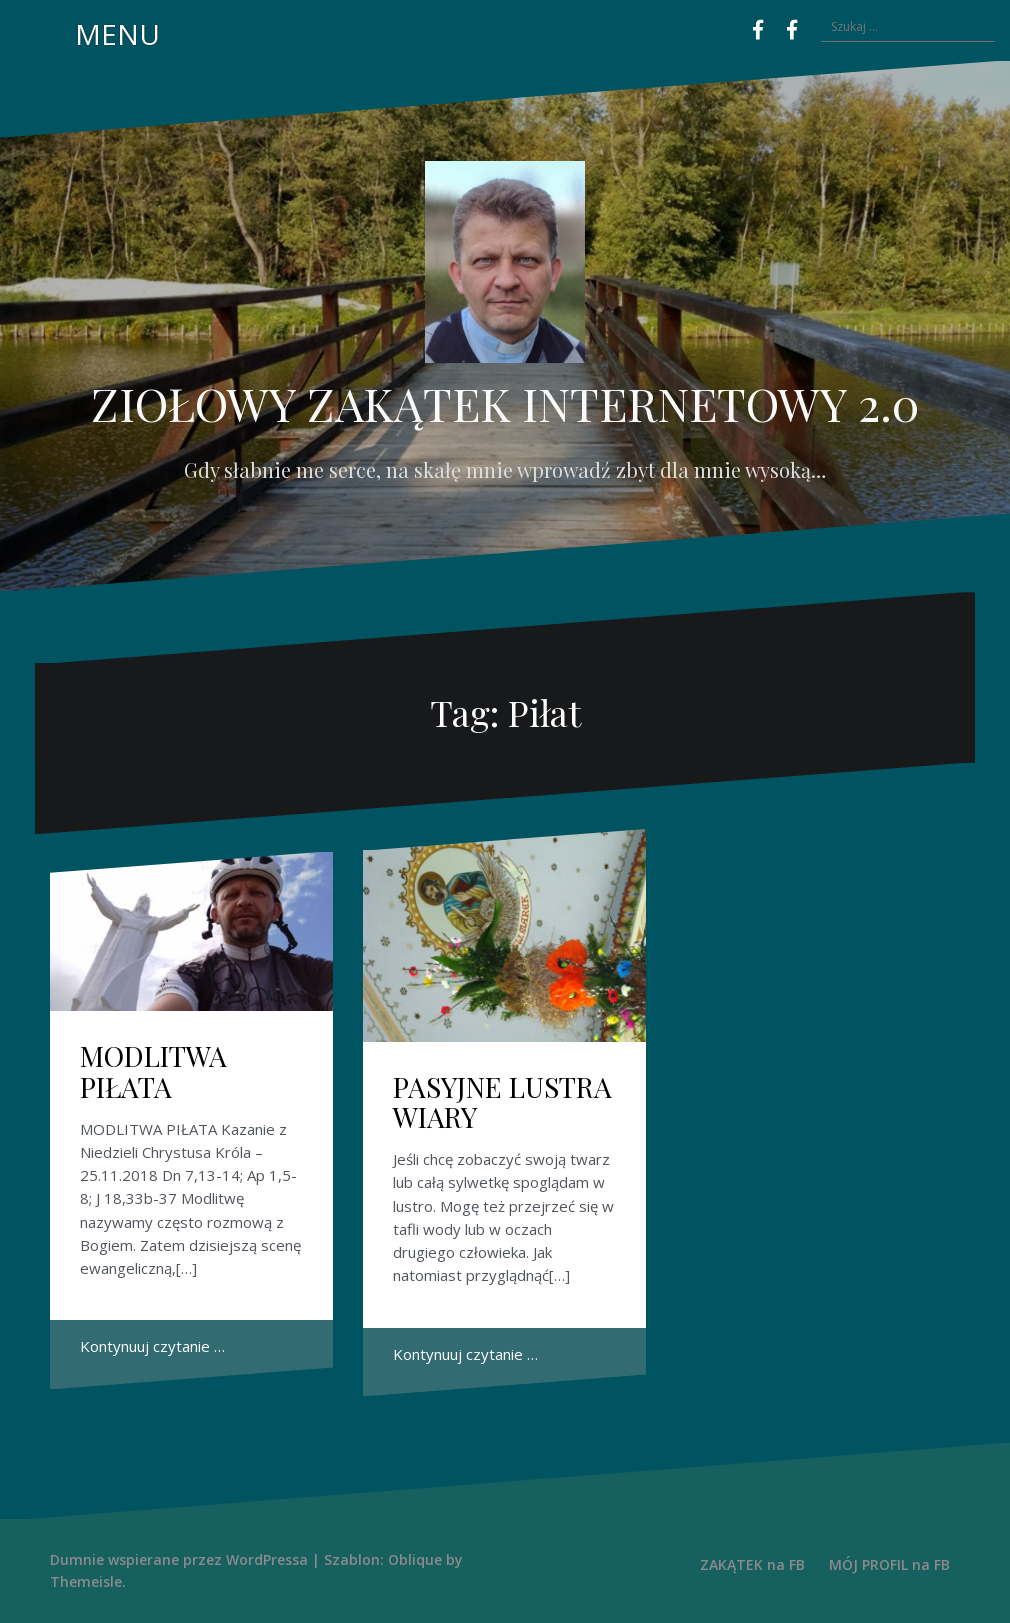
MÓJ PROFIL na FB (889, 1564)
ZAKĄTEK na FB (752, 1564)
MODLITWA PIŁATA (153, 1071)
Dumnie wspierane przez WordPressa (179, 1559)
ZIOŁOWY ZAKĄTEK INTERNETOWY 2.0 (505, 403)
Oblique (415, 1559)
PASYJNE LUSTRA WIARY (502, 1102)
